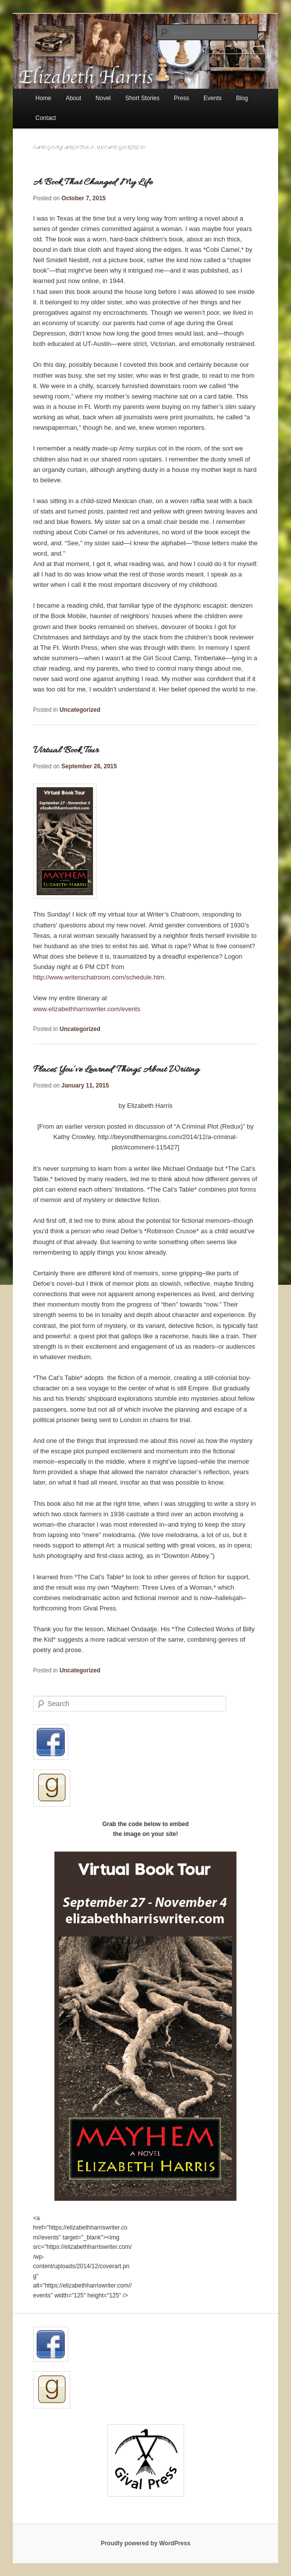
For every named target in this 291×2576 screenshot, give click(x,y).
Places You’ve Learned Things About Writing (116, 1069)
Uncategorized (79, 709)
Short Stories (142, 98)
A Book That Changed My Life (92, 182)
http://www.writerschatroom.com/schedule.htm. (99, 977)
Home (43, 98)
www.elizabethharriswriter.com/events (87, 1009)
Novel (103, 98)
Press (181, 98)
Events (212, 98)
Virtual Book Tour (65, 750)
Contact (46, 117)
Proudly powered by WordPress (145, 2543)
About (73, 98)
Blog (242, 98)
